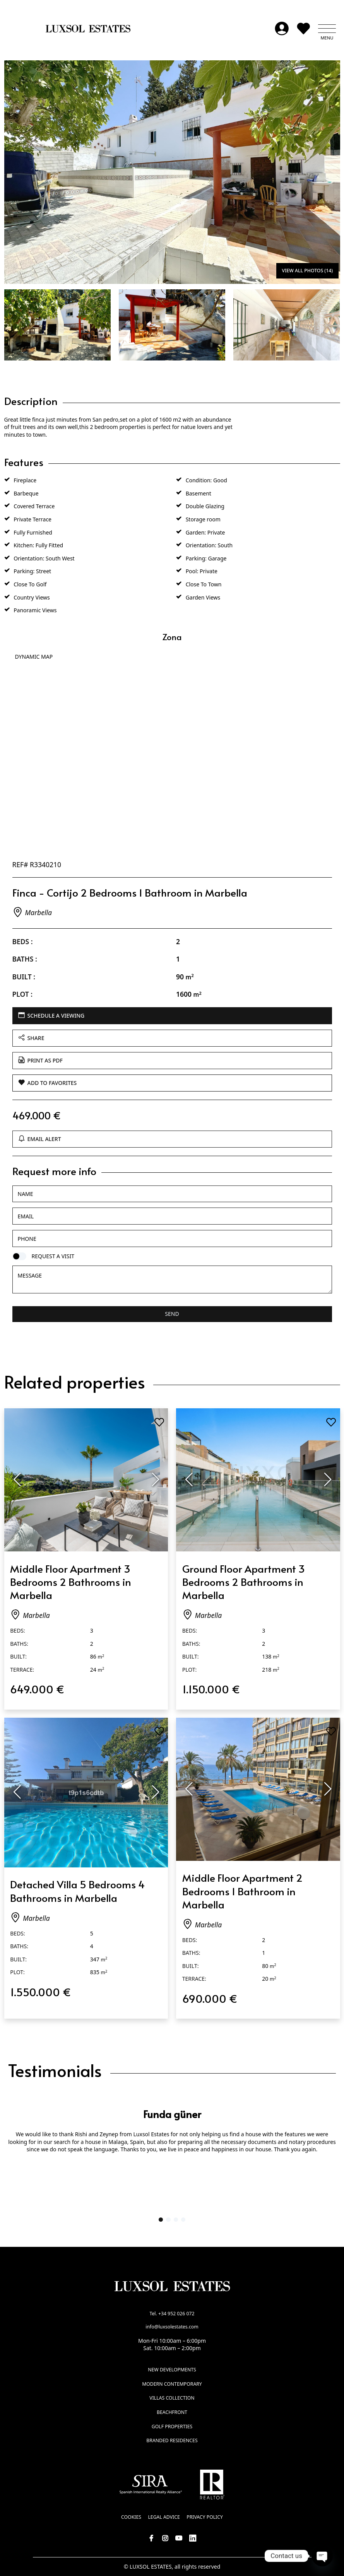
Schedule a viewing (51, 1015)
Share (31, 1038)
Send (172, 1313)
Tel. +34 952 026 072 (171, 2313)
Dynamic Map (34, 656)
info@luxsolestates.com (171, 2326)
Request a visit (53, 1256)
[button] (327, 28)
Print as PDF (40, 1060)
